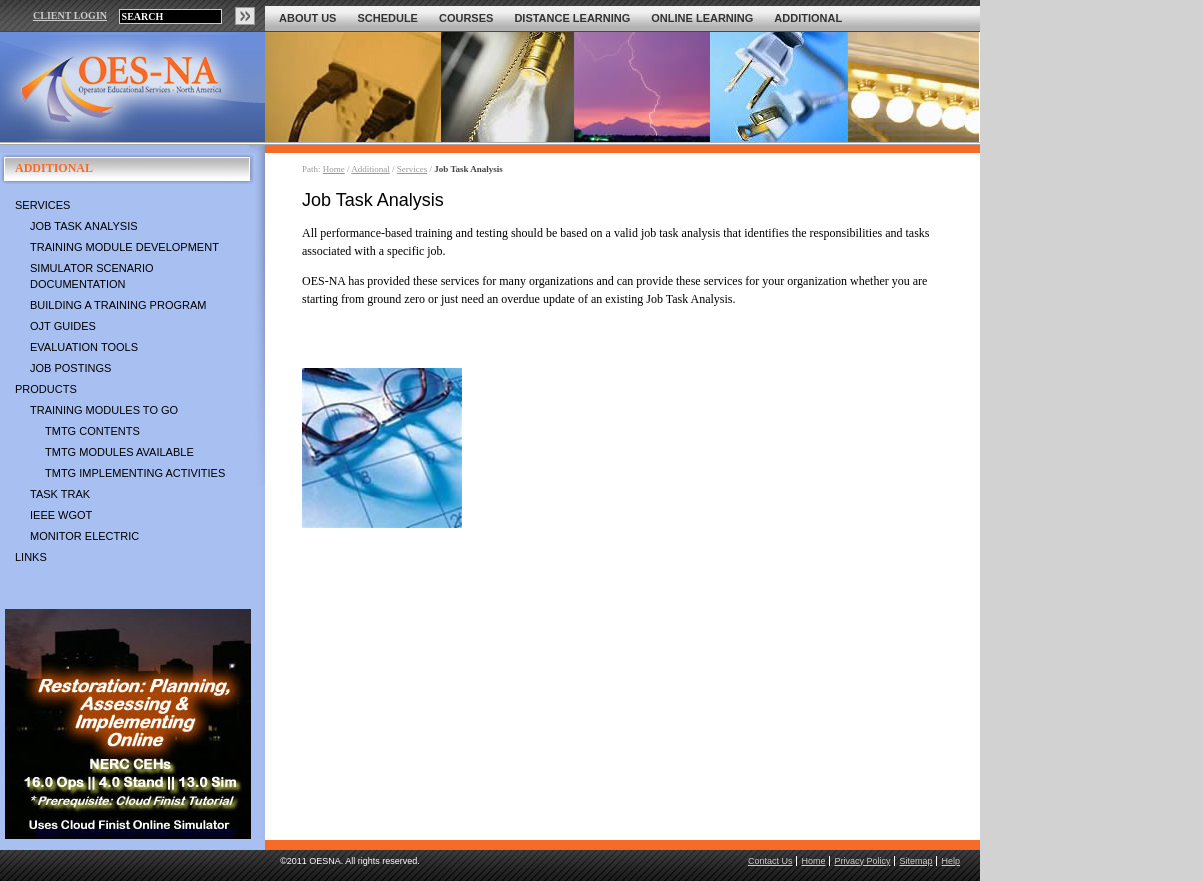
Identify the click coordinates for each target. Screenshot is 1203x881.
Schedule (387, 18)
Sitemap (915, 861)
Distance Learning (572, 18)
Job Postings (70, 368)
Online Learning (702, 18)
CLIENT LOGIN (70, 15)
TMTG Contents (92, 431)
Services (42, 205)
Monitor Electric (84, 536)
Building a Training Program (118, 305)
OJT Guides (63, 326)
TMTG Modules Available (119, 452)
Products (46, 389)
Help (950, 861)
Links (31, 557)
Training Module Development (124, 247)
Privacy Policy (862, 861)
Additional (808, 18)
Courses (466, 18)
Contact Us (770, 861)
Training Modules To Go (104, 410)
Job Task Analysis (84, 226)
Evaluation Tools (84, 347)
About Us (307, 18)
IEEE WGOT (61, 515)
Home (334, 169)
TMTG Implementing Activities (135, 473)
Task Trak (60, 494)
